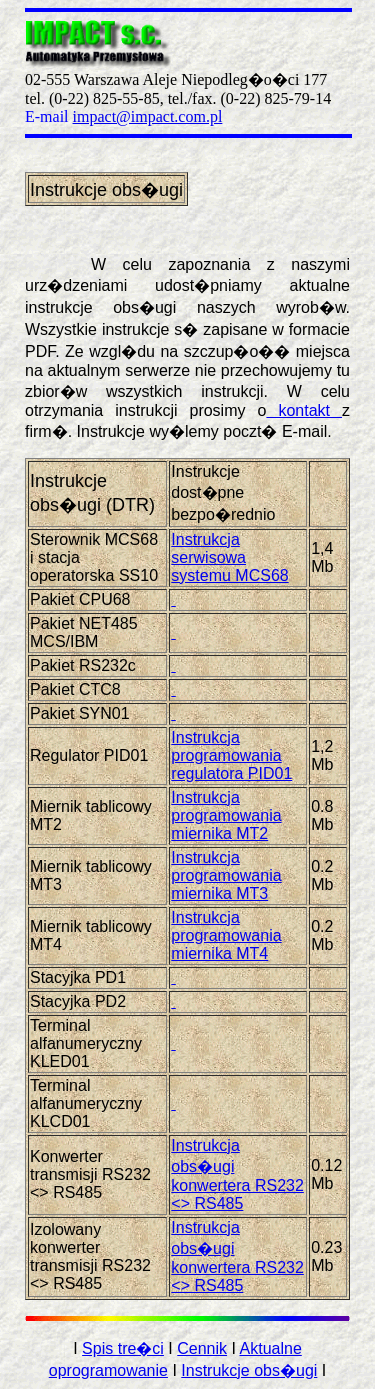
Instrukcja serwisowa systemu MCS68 (229, 557)
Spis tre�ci (123, 1348)
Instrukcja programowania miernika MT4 (226, 935)
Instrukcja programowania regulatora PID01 (231, 755)
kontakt (304, 410)
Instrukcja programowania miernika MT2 (226, 815)
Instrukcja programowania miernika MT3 (226, 875)
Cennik (202, 1348)
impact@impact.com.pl (148, 116)
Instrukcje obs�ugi (249, 1370)
